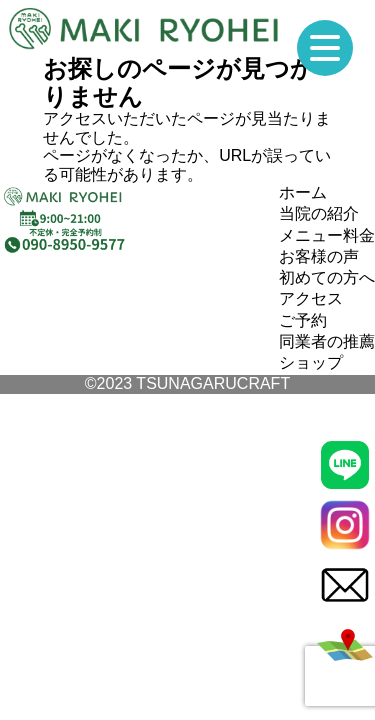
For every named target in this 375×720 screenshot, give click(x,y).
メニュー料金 (327, 235)
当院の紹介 (319, 213)
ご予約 (303, 320)
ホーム (303, 192)
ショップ (311, 362)
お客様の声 (319, 256)
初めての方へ (327, 277)
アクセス (311, 298)
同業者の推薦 (327, 341)
